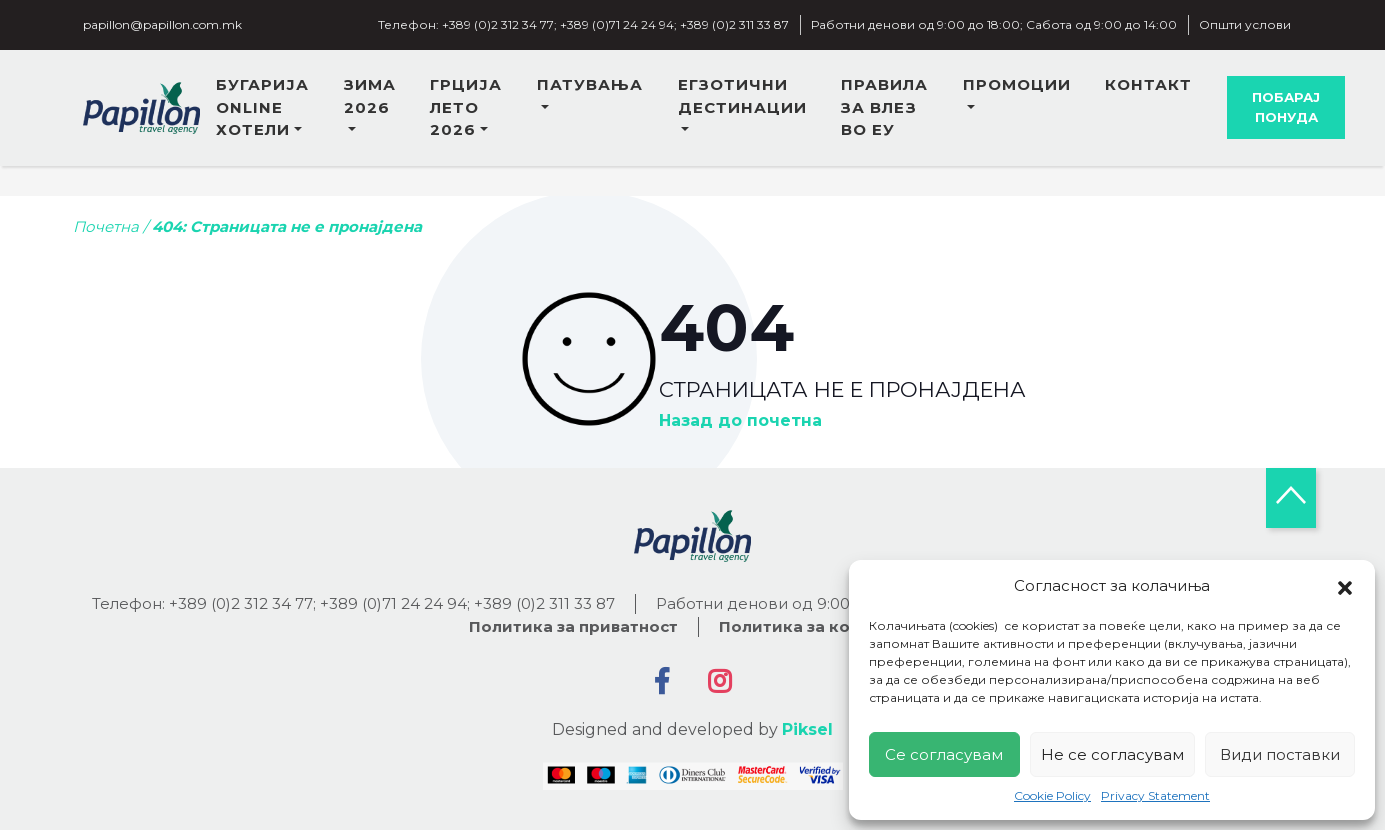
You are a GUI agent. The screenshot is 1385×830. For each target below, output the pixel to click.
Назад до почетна (740, 421)
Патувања (590, 84)
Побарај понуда (1286, 107)
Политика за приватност (573, 626)
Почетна (106, 226)
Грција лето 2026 (466, 107)
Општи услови (1245, 24)
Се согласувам (944, 754)
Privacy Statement (1155, 795)
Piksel (807, 729)
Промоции (1017, 84)
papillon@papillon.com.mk (162, 24)
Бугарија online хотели (262, 107)
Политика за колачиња (817, 626)
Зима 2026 (370, 96)
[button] (1345, 586)
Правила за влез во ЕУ (884, 107)
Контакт (1148, 84)
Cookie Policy (1052, 795)
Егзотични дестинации (742, 96)
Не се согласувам (1112, 754)
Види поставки (1280, 754)
